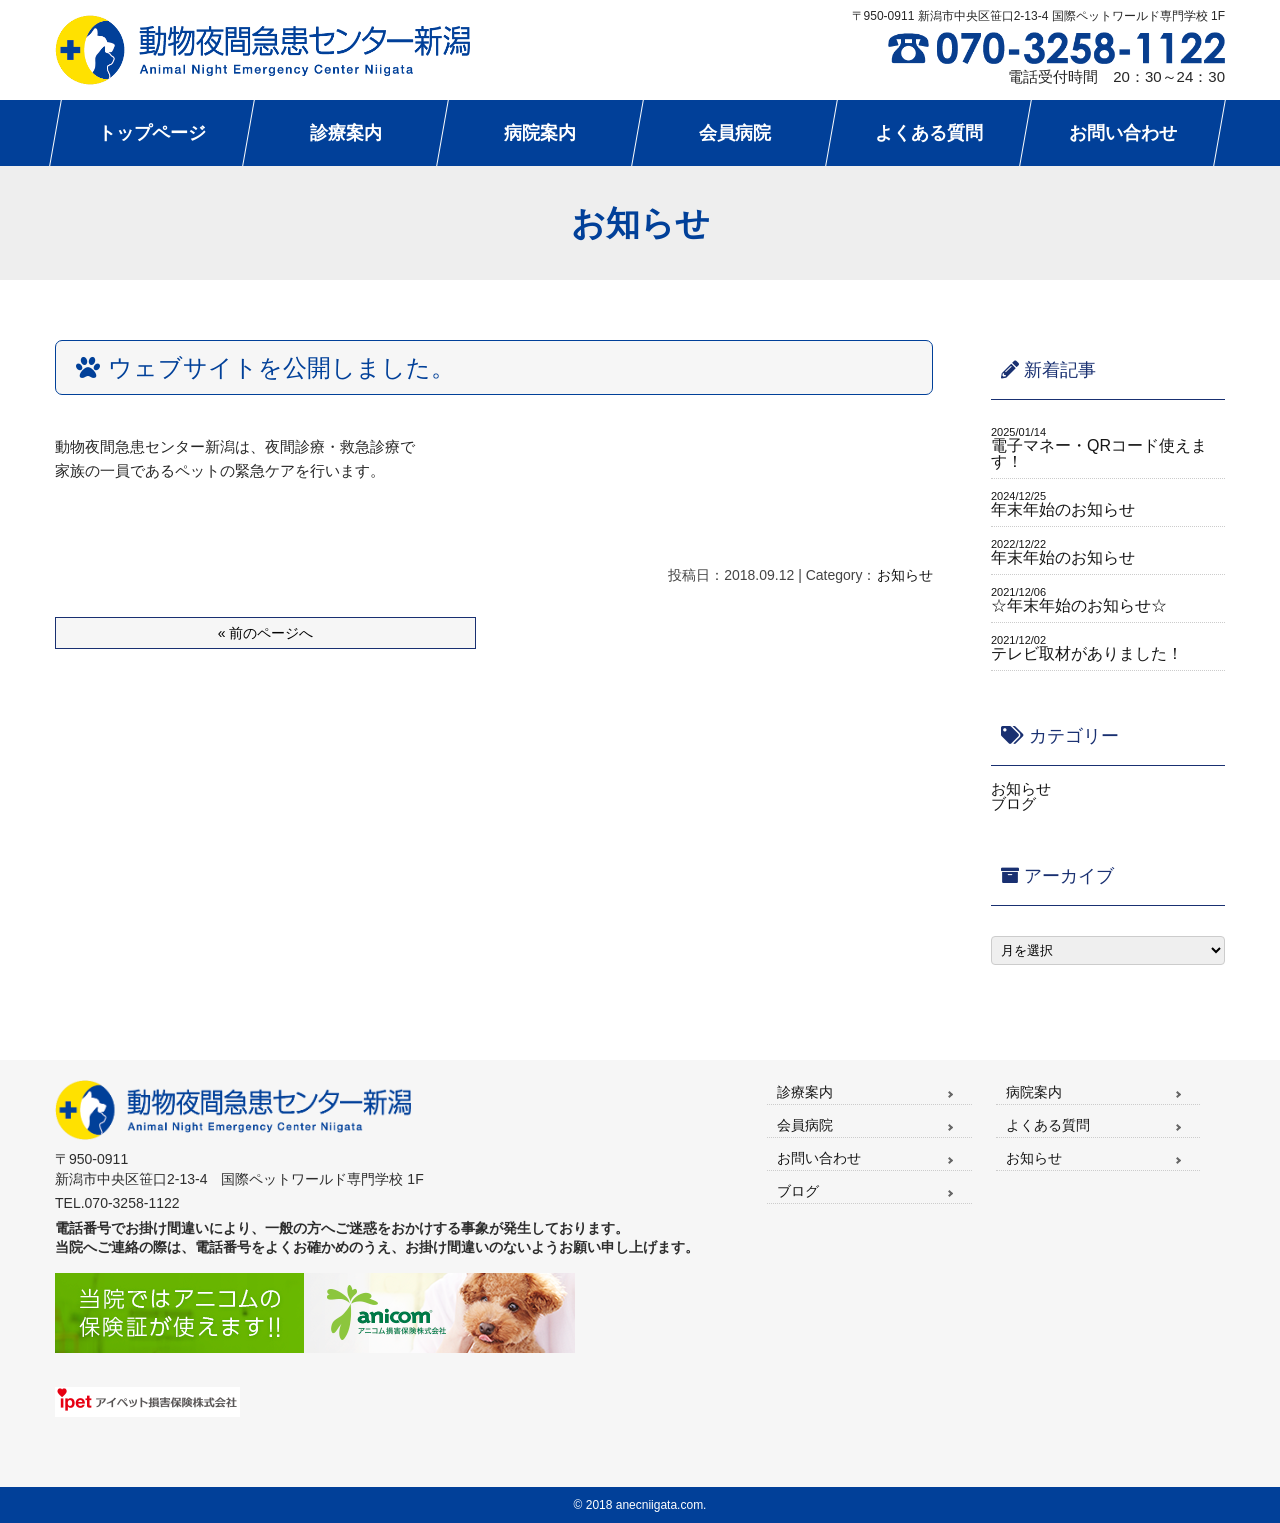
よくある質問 (1048, 1125)
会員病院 (805, 1125)
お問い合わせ (819, 1158)
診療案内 (805, 1092)
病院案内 (1034, 1092)
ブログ (1013, 803)
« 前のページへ (266, 633)
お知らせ (905, 575)
